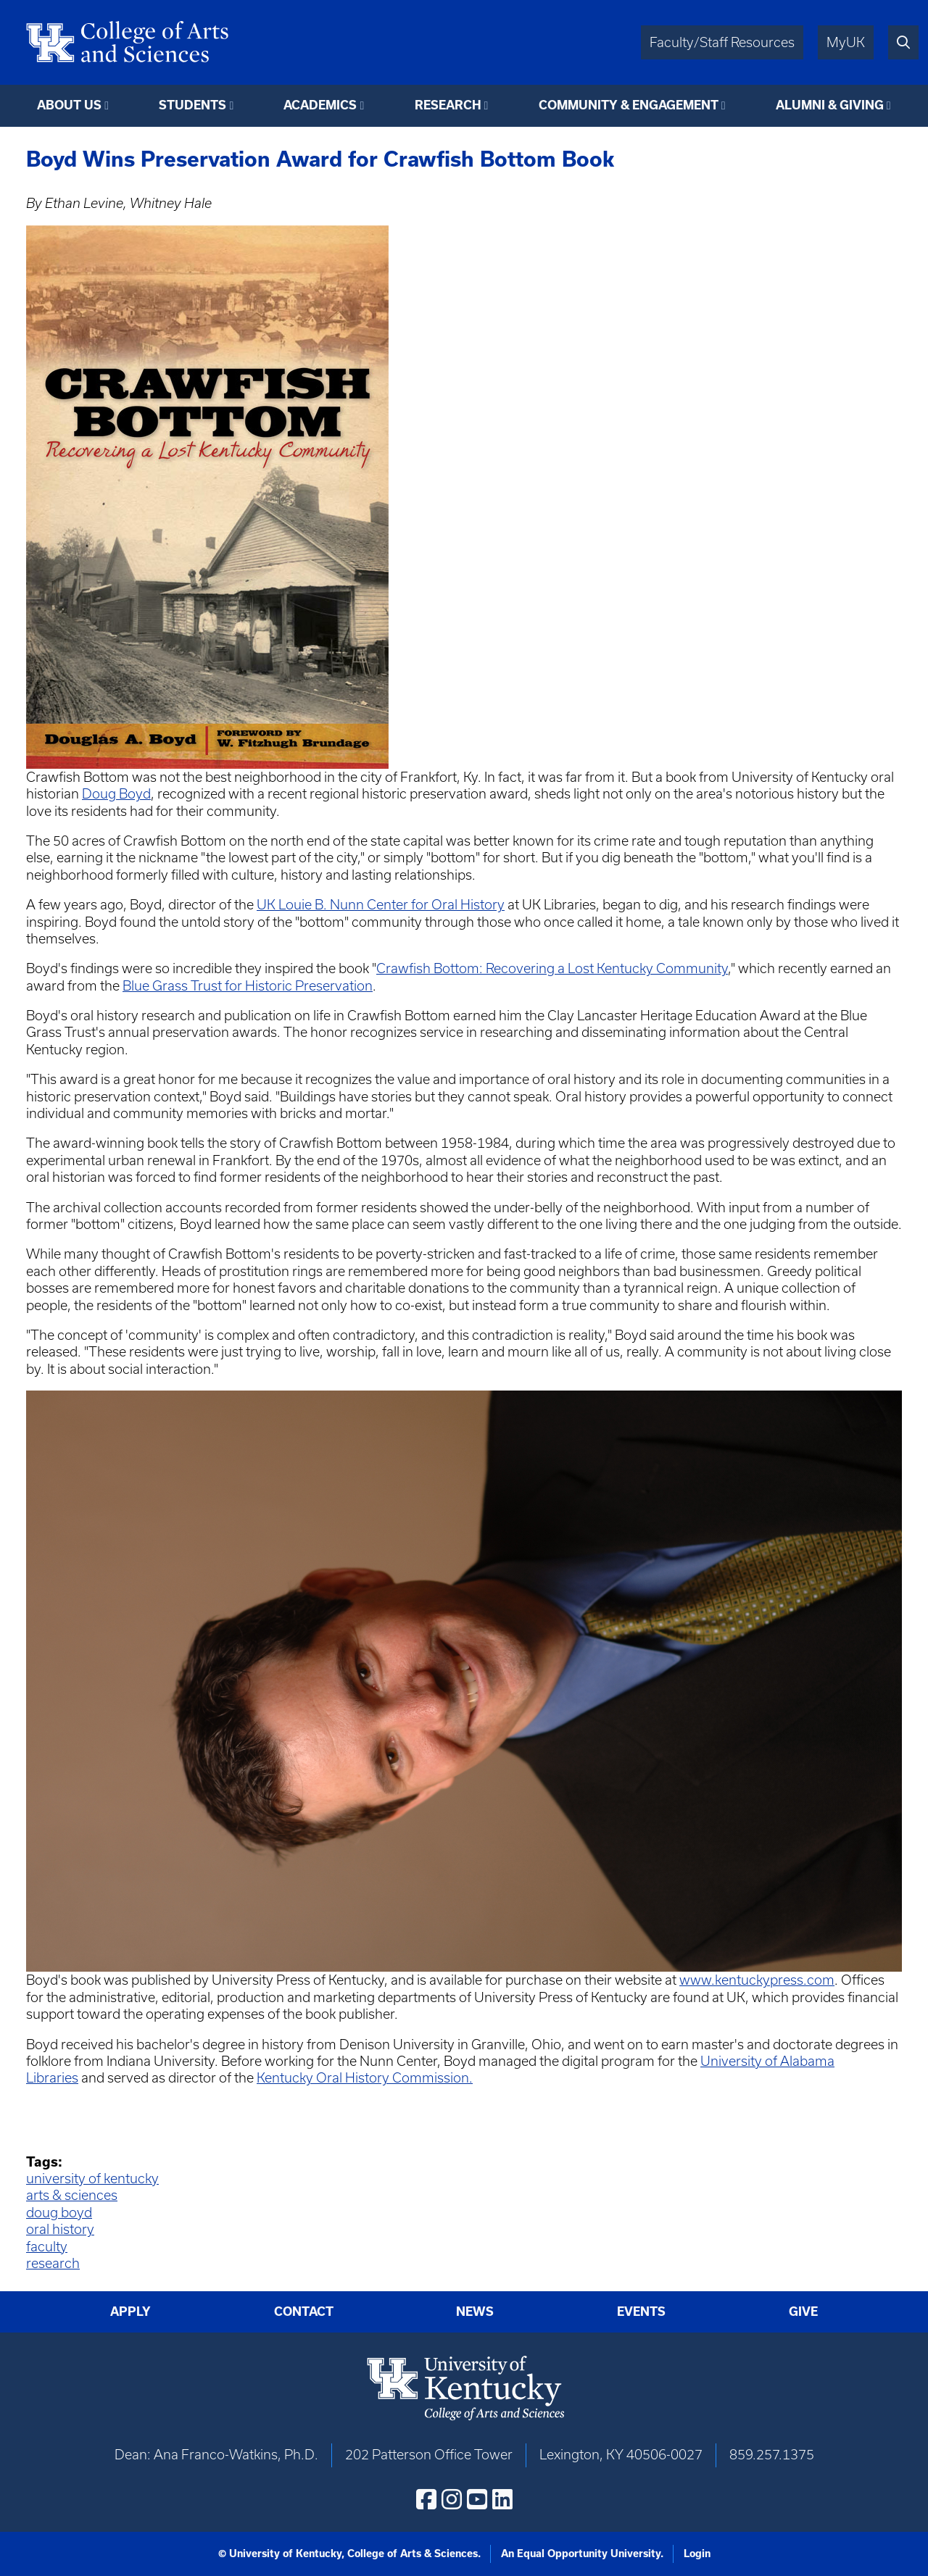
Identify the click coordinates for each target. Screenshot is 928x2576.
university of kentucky (92, 2178)
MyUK (845, 42)
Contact (304, 2311)
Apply (130, 2311)
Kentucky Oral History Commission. (365, 2077)
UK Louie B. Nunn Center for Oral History (381, 904)
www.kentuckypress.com (756, 1980)
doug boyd (59, 2212)
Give (803, 2311)
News (475, 2311)
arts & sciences (71, 2195)
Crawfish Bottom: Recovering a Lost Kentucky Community (552, 968)
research (53, 2263)
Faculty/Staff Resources (722, 42)
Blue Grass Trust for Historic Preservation (248, 985)
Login (697, 2553)
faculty (46, 2246)
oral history (60, 2229)
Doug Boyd (116, 793)
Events (641, 2311)
